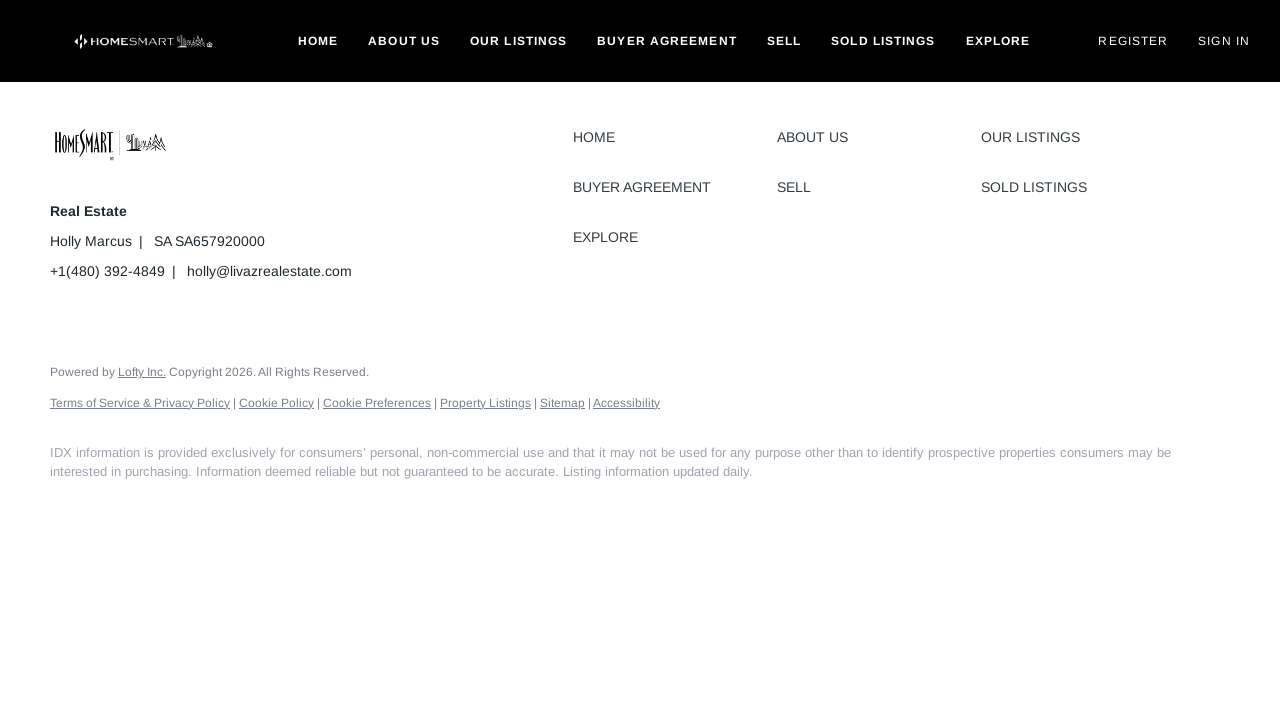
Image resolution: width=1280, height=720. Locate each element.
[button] (144, 41)
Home (318, 41)
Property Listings (485, 403)
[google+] (248, 506)
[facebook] (74, 506)
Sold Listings (883, 41)
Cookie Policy (276, 403)
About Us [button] (404, 41)
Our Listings (518, 41)
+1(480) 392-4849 (107, 271)
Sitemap (562, 403)
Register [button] (1133, 41)
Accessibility (626, 403)
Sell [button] (784, 41)
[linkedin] (132, 506)
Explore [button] (998, 41)
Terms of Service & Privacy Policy (140, 403)
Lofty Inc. (142, 372)
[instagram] (190, 506)
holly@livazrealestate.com (269, 271)
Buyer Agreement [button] (667, 41)
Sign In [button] (1224, 41)
